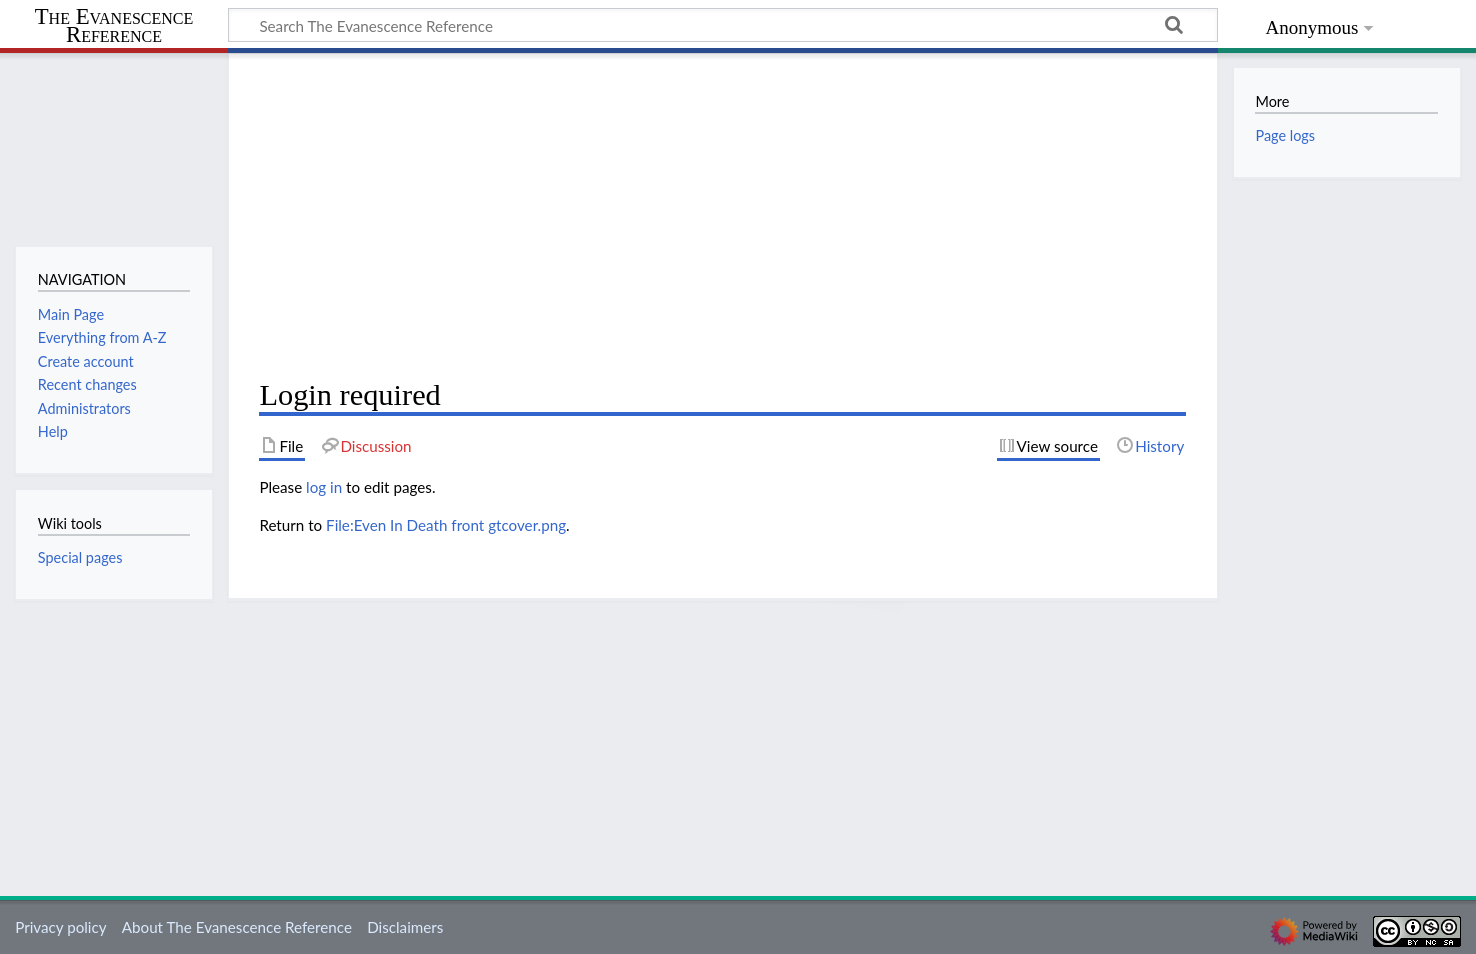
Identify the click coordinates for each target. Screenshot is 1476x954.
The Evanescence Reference (114, 26)
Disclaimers (405, 927)
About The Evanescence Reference (237, 927)
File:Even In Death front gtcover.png (446, 525)
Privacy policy (60, 927)
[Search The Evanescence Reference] (723, 25)
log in (324, 487)
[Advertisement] (722, 216)
